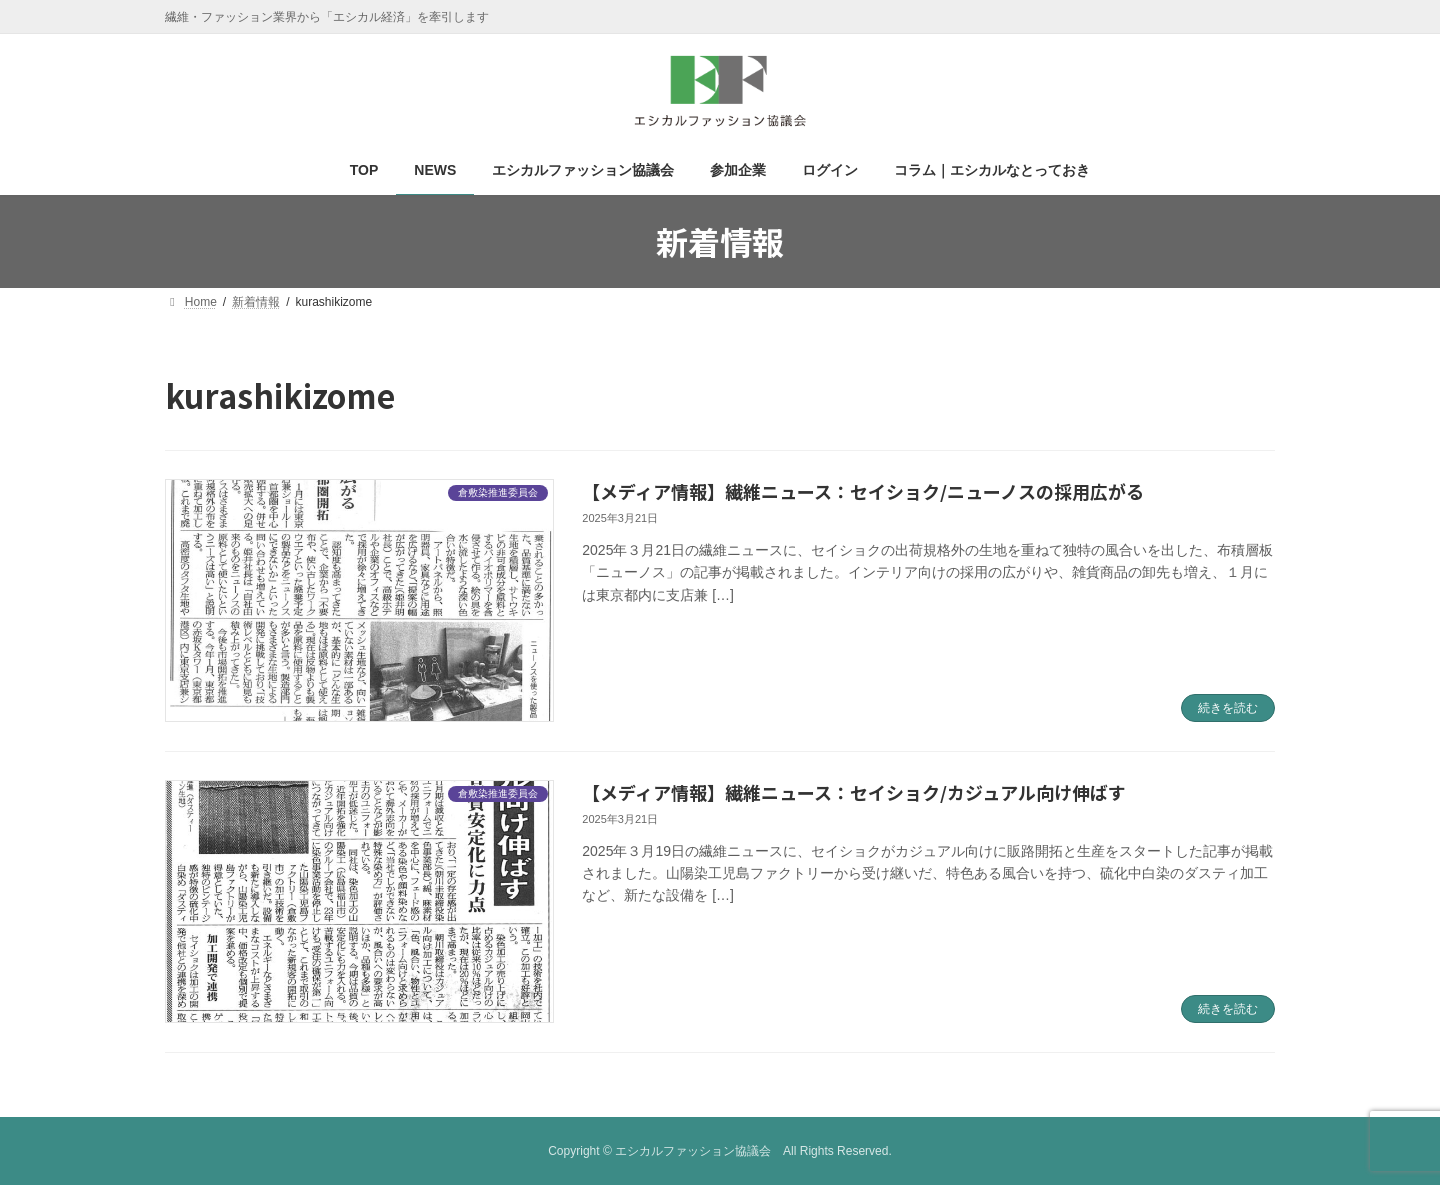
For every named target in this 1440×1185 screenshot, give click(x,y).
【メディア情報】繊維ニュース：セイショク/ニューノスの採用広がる (863, 491)
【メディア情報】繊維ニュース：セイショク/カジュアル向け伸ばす (854, 792)
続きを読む (1228, 708)
